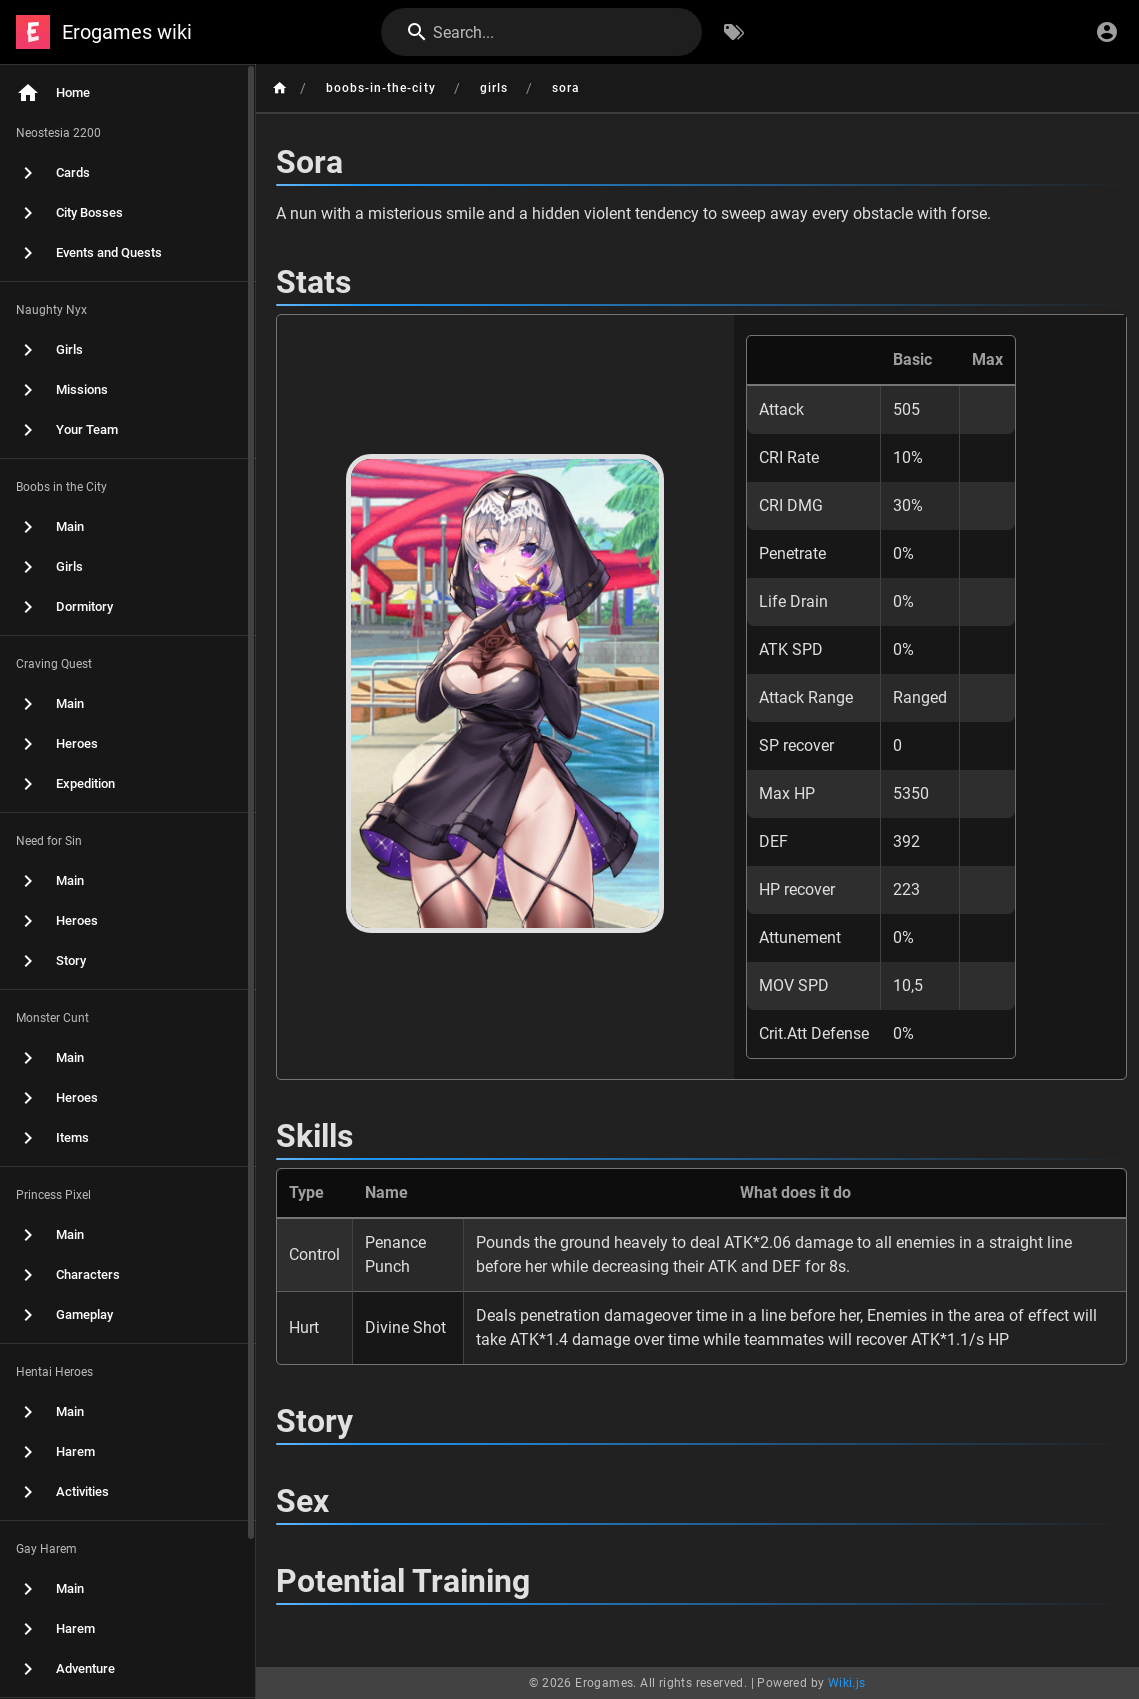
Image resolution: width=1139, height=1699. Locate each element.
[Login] (1107, 32)
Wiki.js (847, 1683)
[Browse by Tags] (734, 32)
